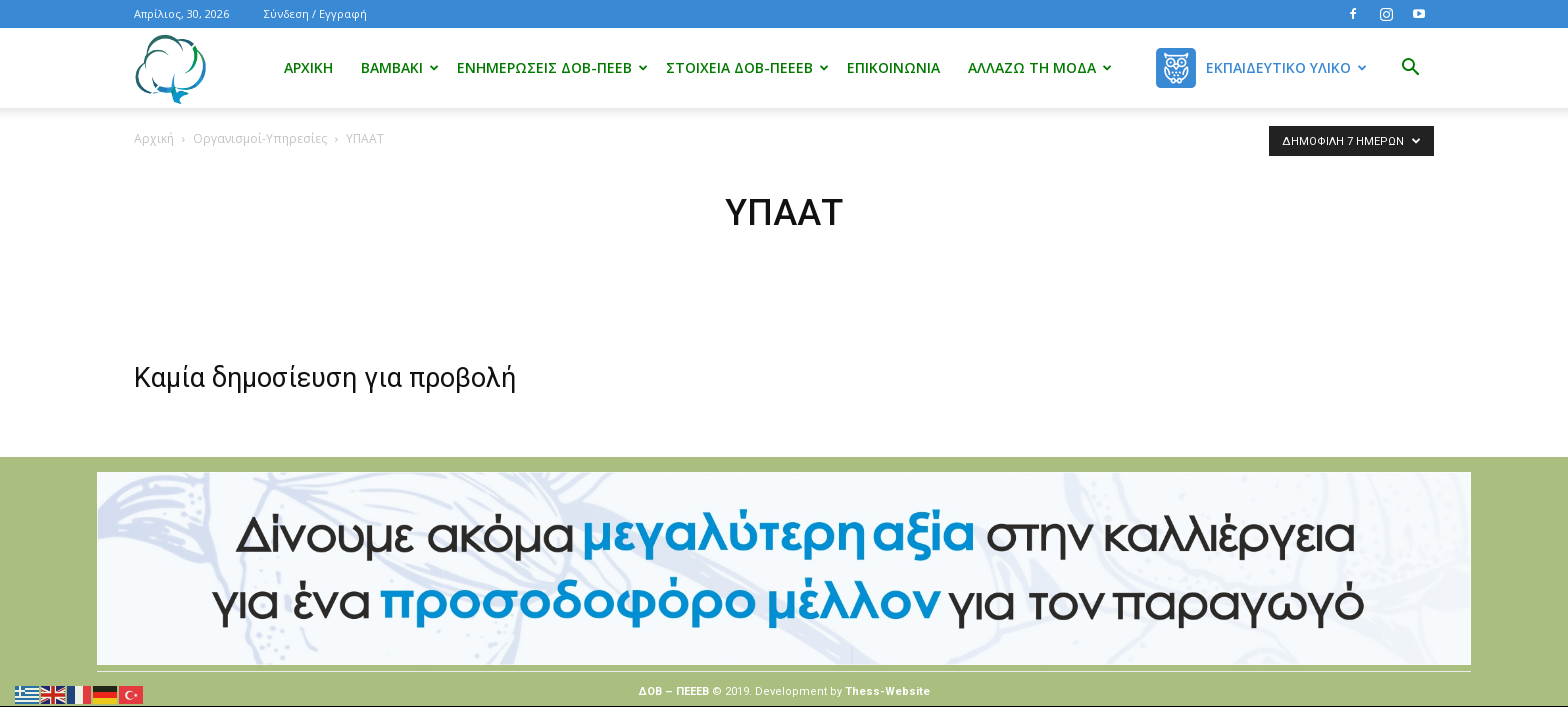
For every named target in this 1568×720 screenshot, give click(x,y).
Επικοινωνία (893, 67)
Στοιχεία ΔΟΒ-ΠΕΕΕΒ (747, 67)
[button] (1410, 69)
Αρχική (308, 67)
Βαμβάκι (400, 67)
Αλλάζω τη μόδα (1040, 67)
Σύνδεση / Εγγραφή (315, 13)
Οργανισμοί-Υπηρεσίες (260, 138)
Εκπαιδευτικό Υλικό (1286, 67)
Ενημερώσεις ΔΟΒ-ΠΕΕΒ (552, 67)
